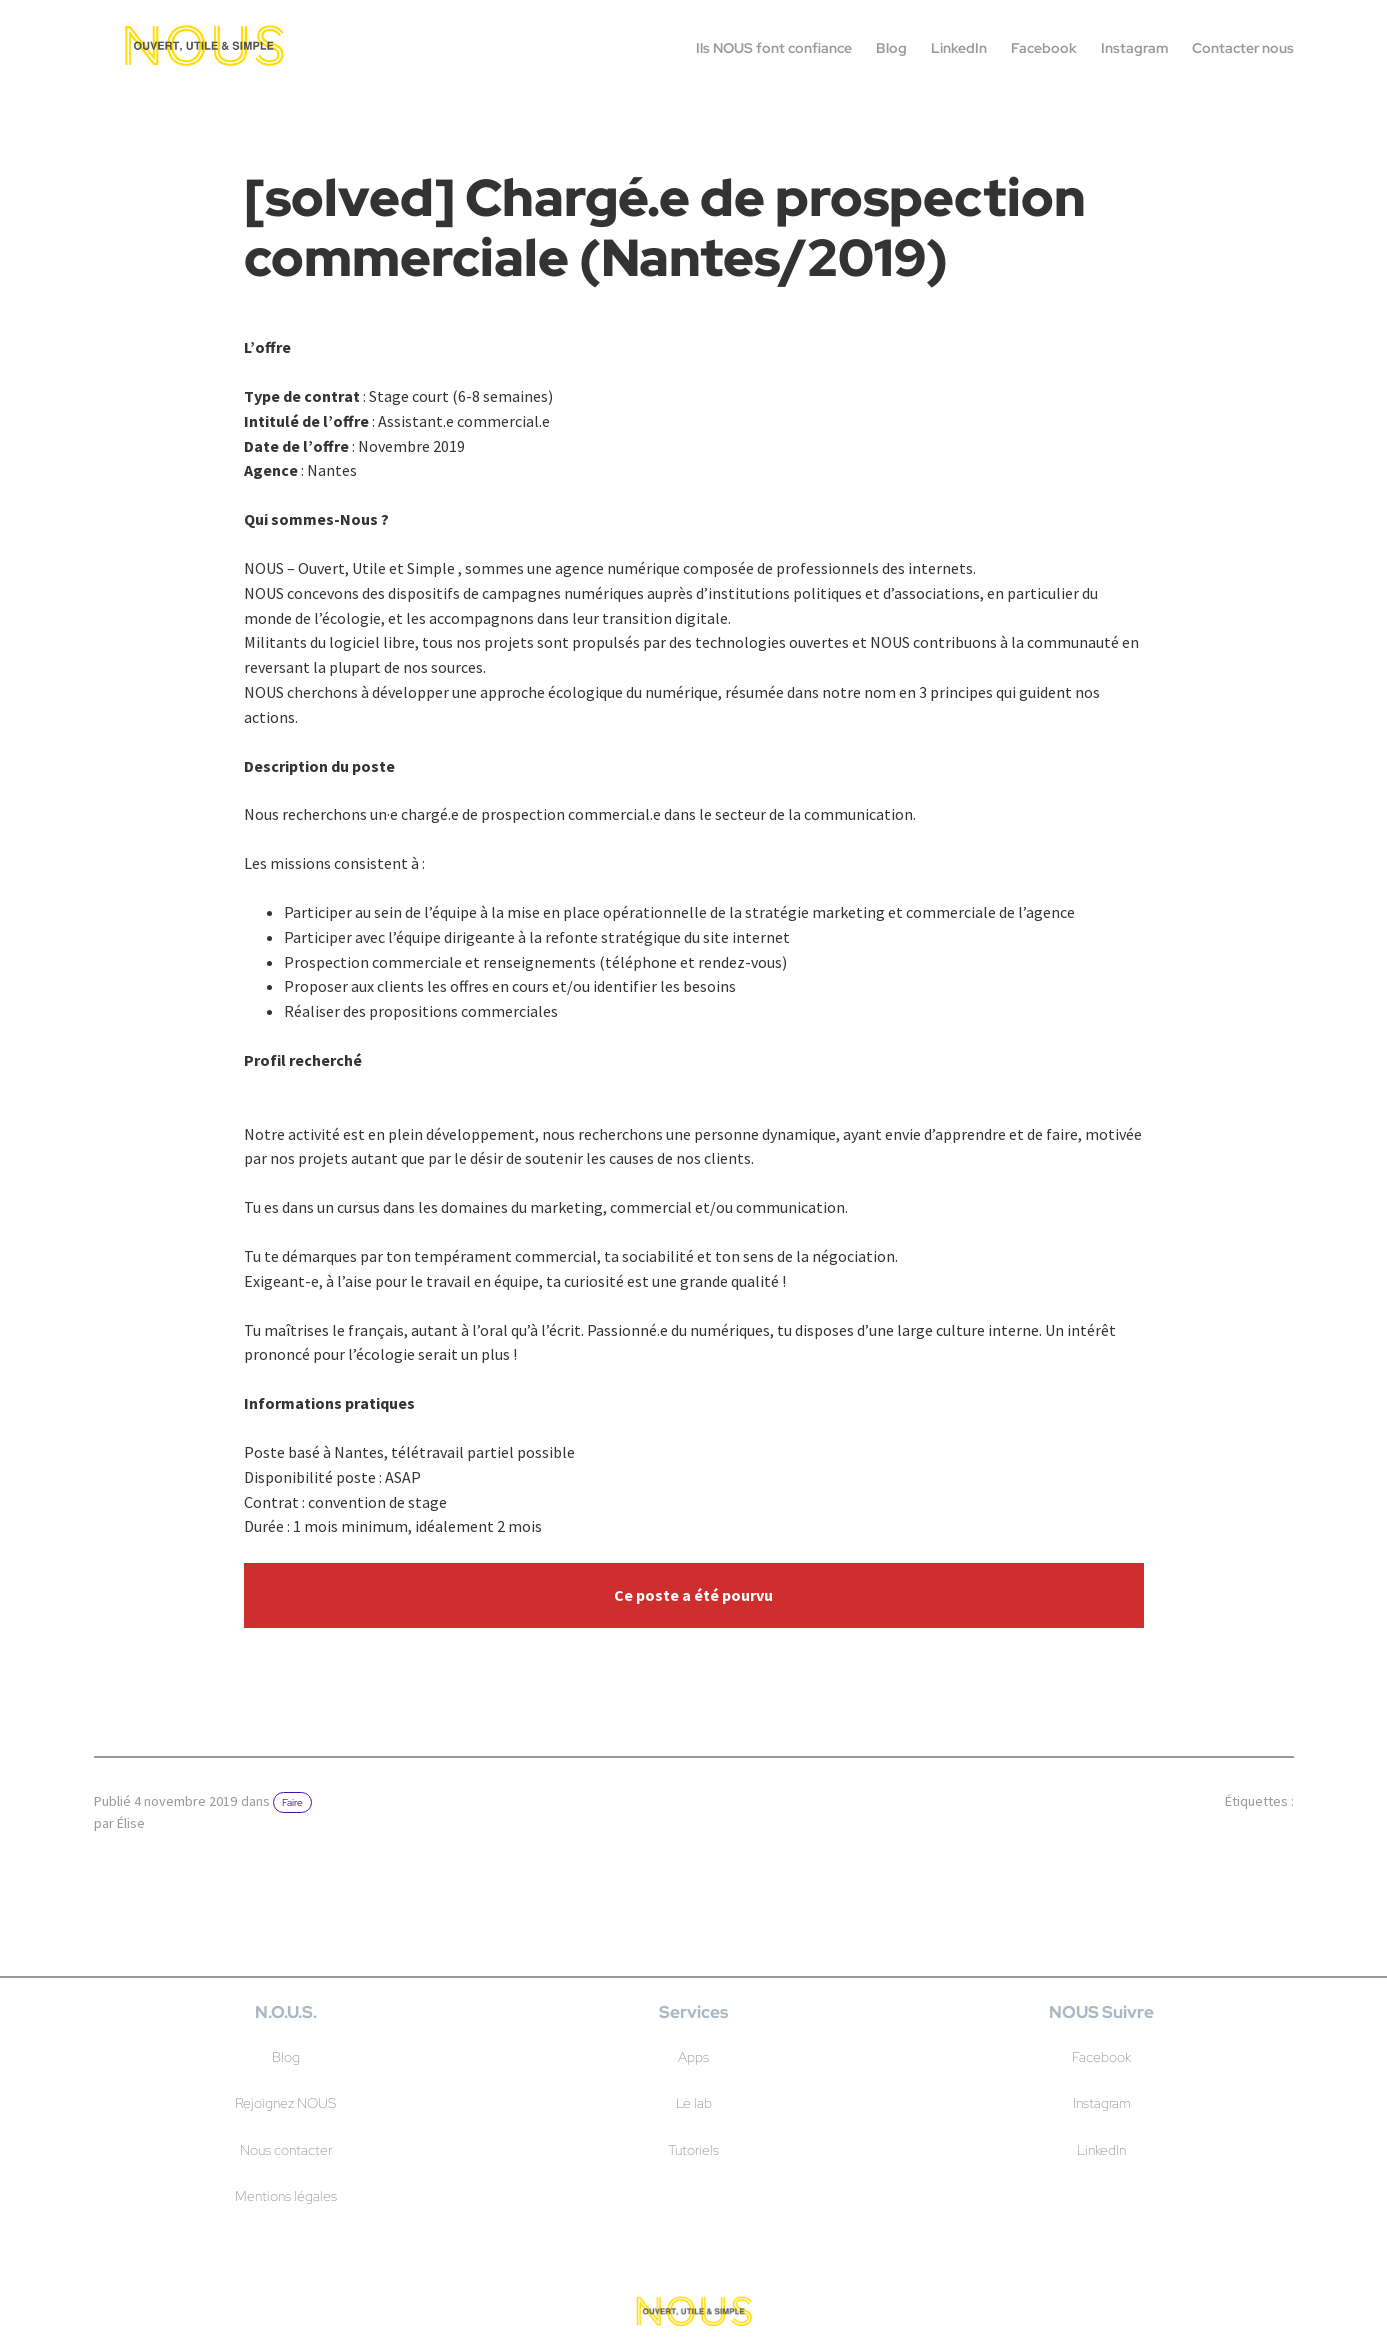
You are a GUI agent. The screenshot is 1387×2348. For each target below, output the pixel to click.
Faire (292, 1802)
